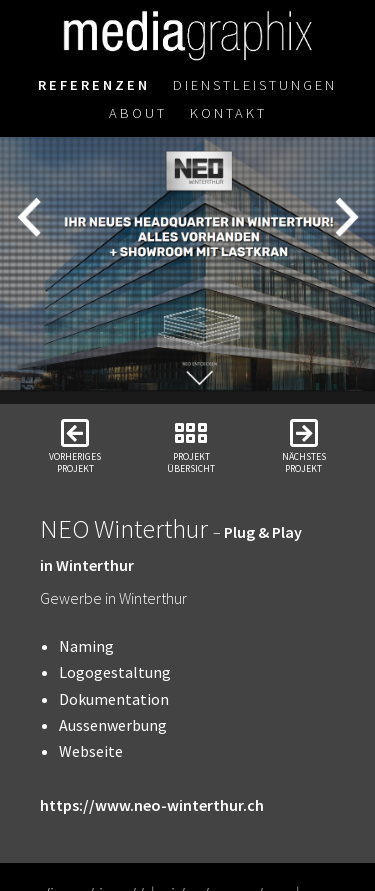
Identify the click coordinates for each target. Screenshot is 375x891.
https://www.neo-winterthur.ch (152, 805)
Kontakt (228, 113)
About (138, 113)
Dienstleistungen (255, 85)
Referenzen (94, 85)
